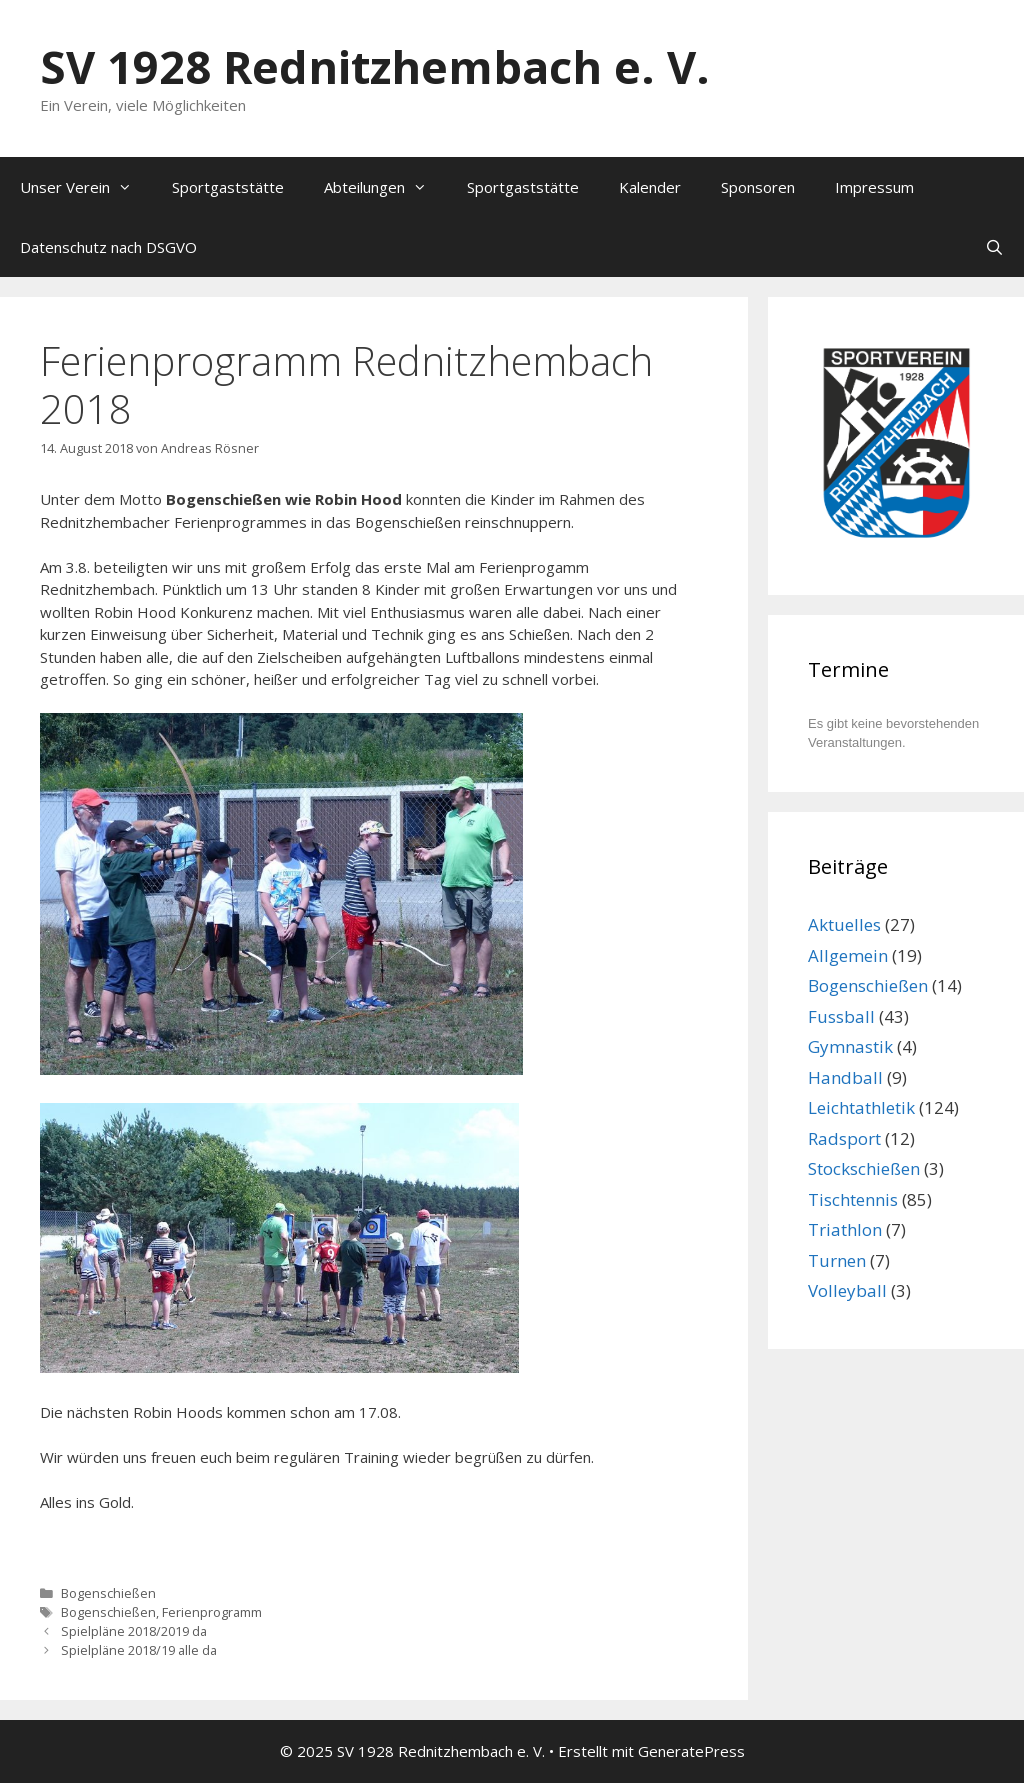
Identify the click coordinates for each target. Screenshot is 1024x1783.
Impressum (874, 187)
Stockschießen (864, 1168)
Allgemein (848, 955)
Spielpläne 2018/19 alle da (139, 1650)
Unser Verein (86, 187)
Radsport (844, 1138)
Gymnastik (850, 1046)
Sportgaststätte (228, 187)
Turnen (837, 1260)
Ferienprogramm (212, 1612)
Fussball (841, 1016)
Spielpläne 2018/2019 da (134, 1631)
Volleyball (847, 1290)
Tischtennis (853, 1199)
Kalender (650, 187)
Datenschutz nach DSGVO (108, 247)
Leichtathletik (861, 1107)
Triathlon (845, 1229)
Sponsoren (758, 187)
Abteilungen (385, 187)
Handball (845, 1077)
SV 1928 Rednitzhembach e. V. (375, 66)
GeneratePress (691, 1751)
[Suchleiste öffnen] (994, 247)
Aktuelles (844, 924)
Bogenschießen (108, 1593)
